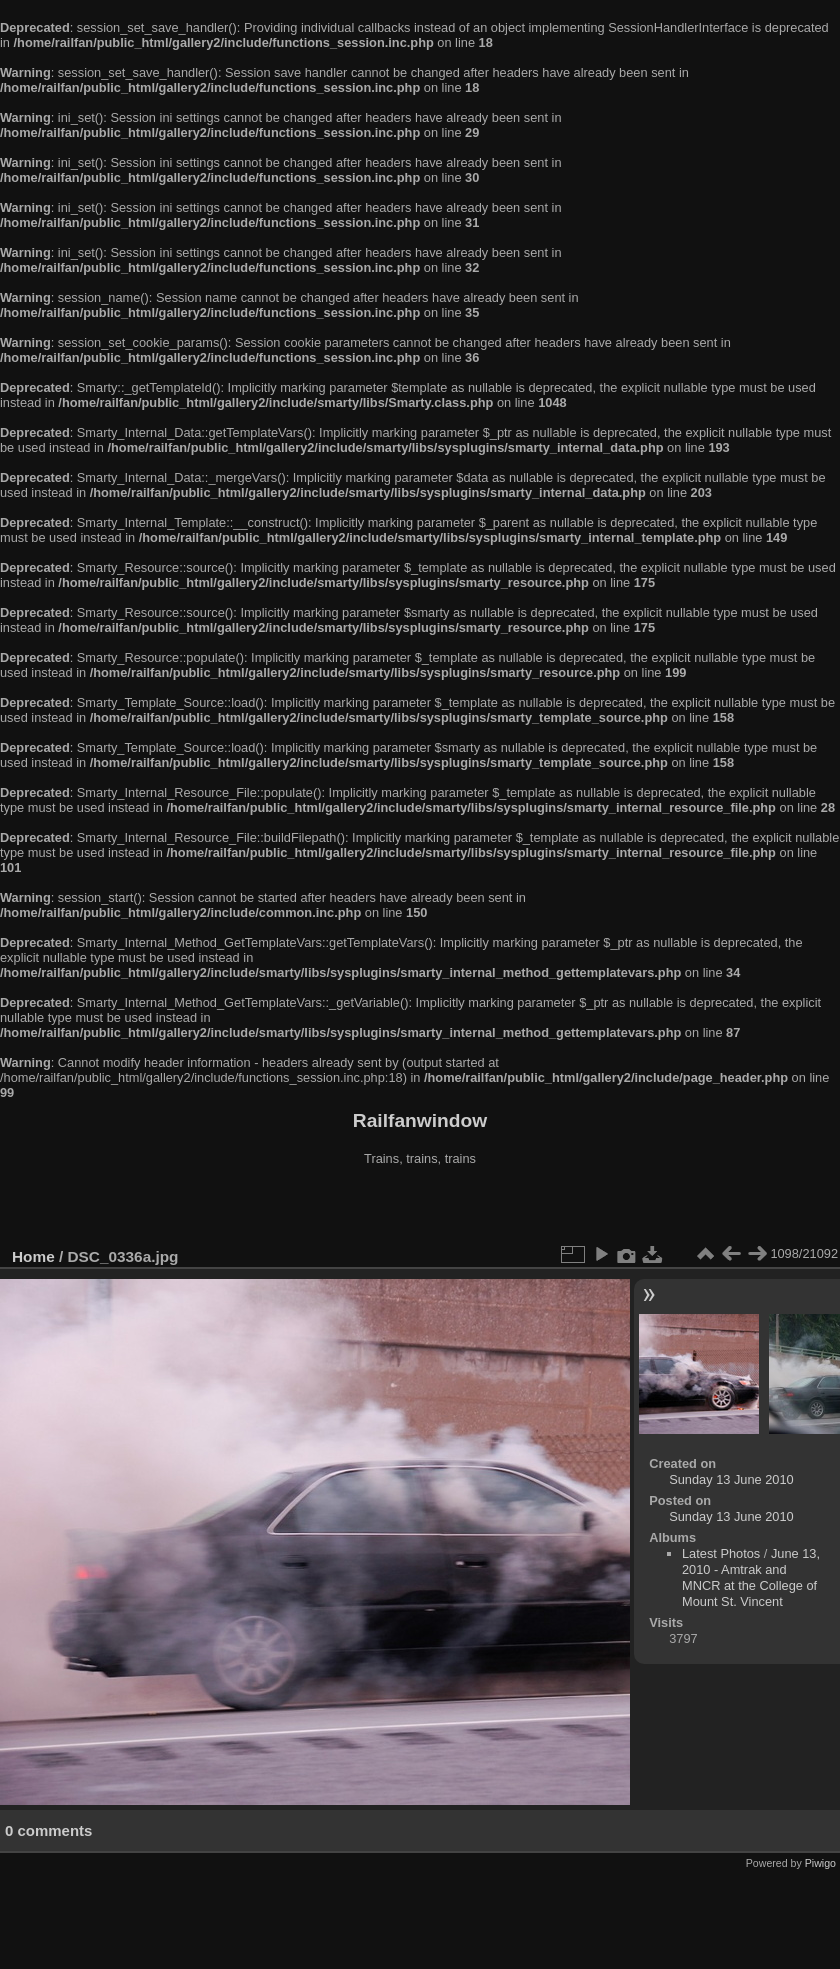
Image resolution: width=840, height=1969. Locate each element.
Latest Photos (721, 1553)
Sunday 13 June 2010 (731, 1479)
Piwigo (820, 1863)
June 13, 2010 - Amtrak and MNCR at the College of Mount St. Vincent (751, 1577)
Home (33, 1256)
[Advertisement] (420, 1209)
